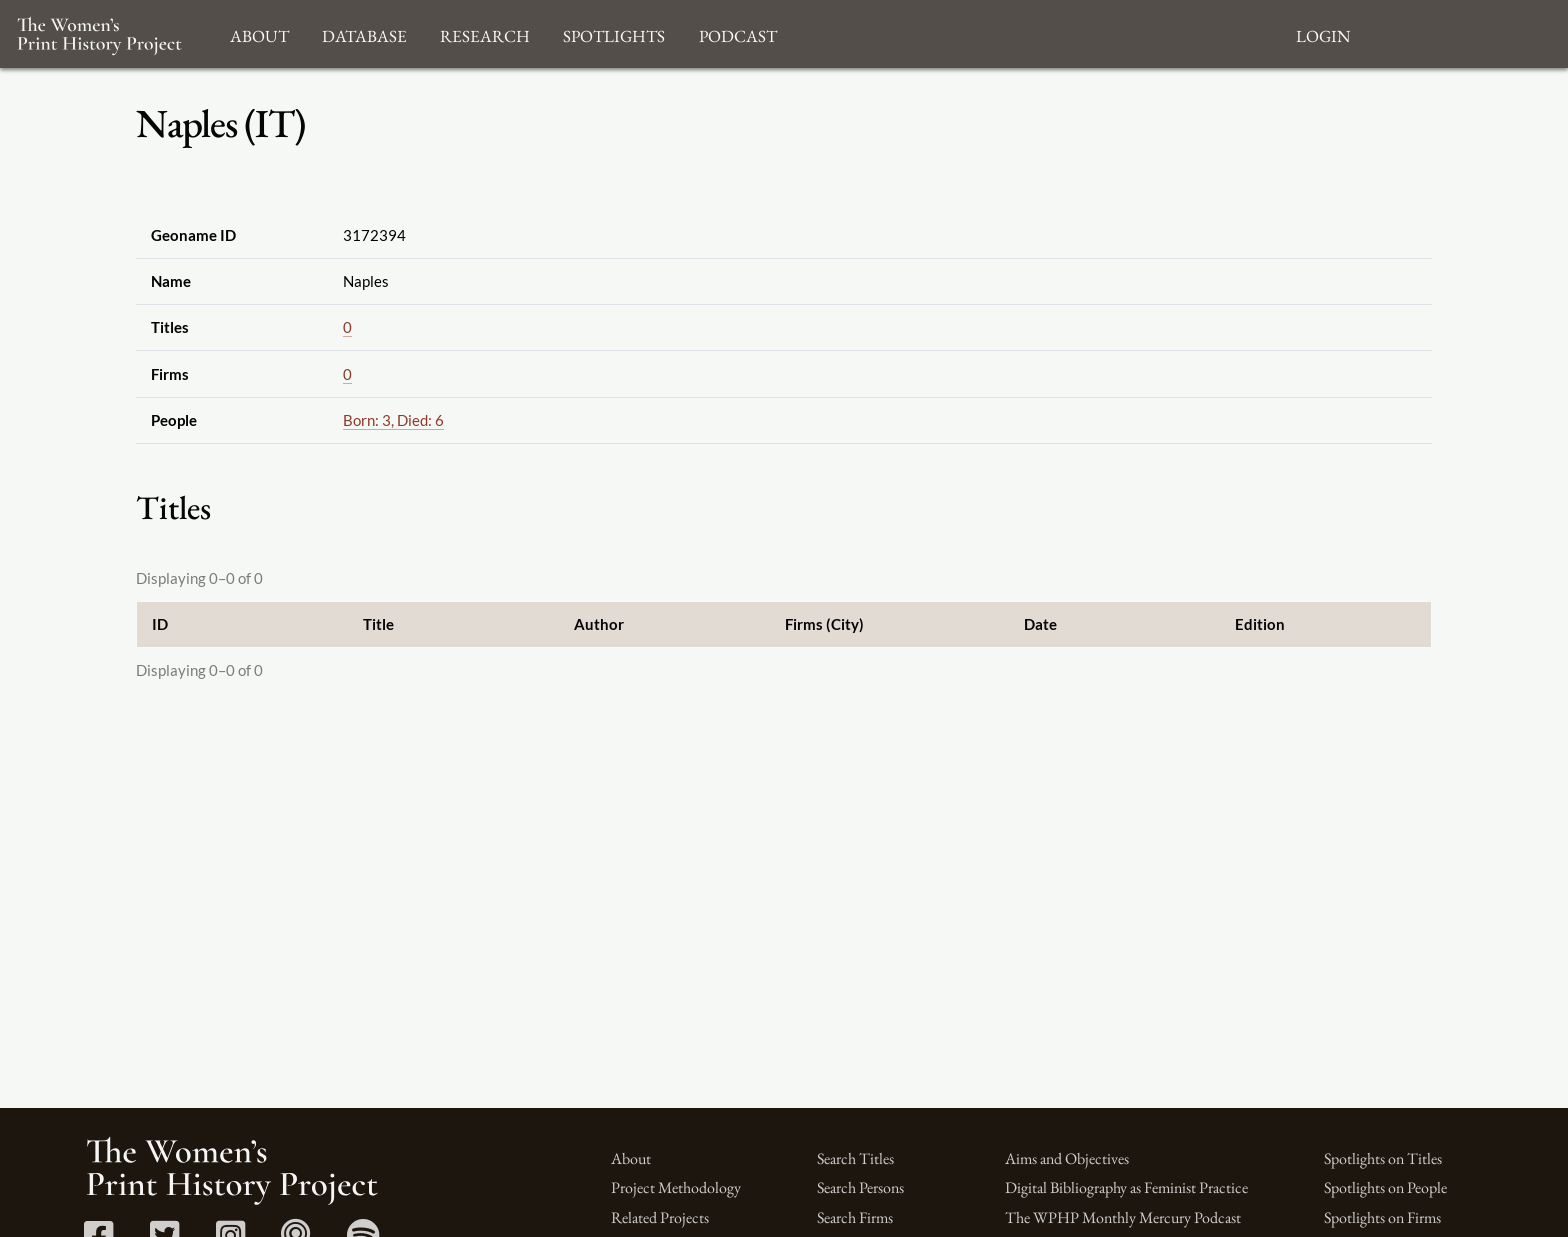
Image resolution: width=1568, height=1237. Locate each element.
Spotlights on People (1385, 1187)
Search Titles (855, 1158)
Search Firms (855, 1217)
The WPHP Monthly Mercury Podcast (1123, 1217)
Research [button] (485, 33)
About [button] (259, 33)
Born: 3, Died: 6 (393, 420)
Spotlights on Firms (1382, 1217)
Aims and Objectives (1067, 1158)
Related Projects (660, 1217)
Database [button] (364, 33)
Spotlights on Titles (1383, 1158)
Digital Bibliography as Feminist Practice (1126, 1187)
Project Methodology (676, 1187)
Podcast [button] (738, 33)
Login (1323, 33)
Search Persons (860, 1187)
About (631, 1158)
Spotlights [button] (614, 33)
